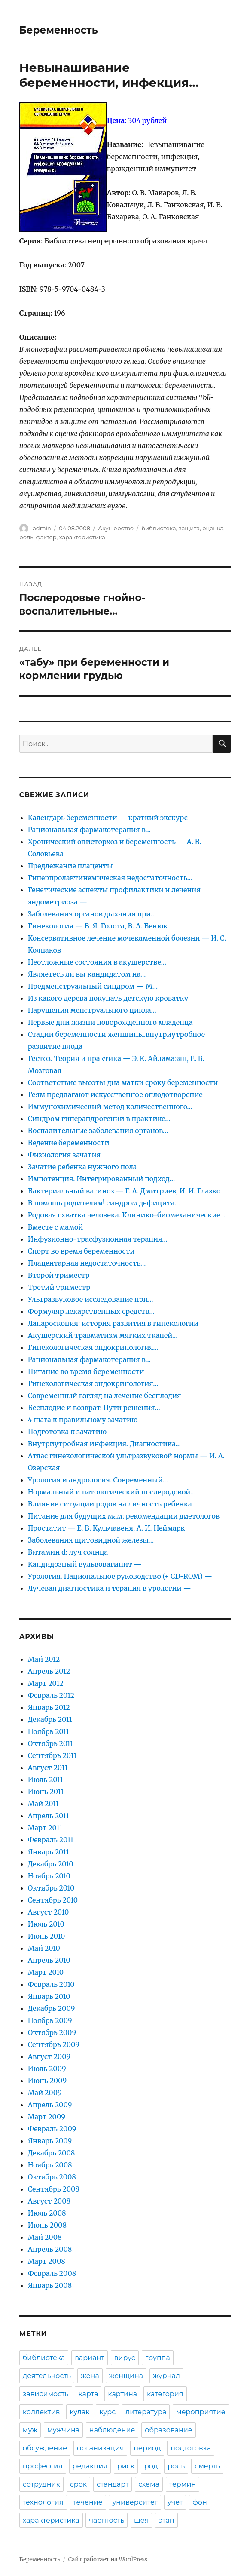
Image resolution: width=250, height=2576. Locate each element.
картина (122, 2394)
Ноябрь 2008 (50, 2165)
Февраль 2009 (52, 2128)
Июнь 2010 (46, 1936)
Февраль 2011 (50, 1839)
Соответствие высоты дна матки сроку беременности (123, 1082)
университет (135, 2502)
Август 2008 (49, 2201)
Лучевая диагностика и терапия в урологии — (109, 1588)
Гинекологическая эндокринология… (93, 1347)
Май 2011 (43, 1803)
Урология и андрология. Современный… (98, 1480)
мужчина (63, 2430)
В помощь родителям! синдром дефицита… (104, 1203)
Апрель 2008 (50, 2249)
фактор (46, 537)
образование (168, 2430)
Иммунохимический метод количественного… (110, 1106)
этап (166, 2520)
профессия (43, 2466)
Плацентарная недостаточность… (87, 1263)
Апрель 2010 (49, 1960)
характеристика (82, 537)
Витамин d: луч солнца (68, 1552)
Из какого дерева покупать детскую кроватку (108, 998)
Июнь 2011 (46, 1791)
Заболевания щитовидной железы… (91, 1540)
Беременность (58, 30)
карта (88, 2394)
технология (43, 2502)
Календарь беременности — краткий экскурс (108, 817)
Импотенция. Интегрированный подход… (101, 1178)
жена (90, 2376)
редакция (90, 2466)
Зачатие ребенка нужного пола (82, 1166)
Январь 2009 (50, 2140)
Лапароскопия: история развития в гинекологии (113, 1323)
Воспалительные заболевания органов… (98, 1130)
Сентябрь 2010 (53, 1900)
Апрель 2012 (49, 1671)
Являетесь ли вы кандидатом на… (87, 974)
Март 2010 (46, 1972)
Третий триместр (59, 1287)
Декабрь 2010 (50, 1864)
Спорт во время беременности (81, 1251)
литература (145, 2412)
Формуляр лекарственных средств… (91, 1311)
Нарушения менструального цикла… (92, 1010)
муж (30, 2430)
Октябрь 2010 (51, 1888)
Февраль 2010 (51, 1984)
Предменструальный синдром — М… (93, 986)
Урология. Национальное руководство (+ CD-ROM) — (120, 1576)
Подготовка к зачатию (67, 1431)
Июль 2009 (47, 2068)
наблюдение (112, 2430)
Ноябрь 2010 (49, 1876)
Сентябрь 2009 (53, 2044)
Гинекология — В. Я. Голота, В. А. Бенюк (98, 926)
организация (100, 2448)
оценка (212, 528)
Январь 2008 (50, 2285)
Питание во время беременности (86, 1371)
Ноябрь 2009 (50, 2020)
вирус (124, 2358)
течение (87, 2502)
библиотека (158, 528)
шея (141, 2520)
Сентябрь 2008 (53, 2189)
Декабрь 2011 (50, 1719)
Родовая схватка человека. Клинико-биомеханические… (127, 1215)
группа (157, 2358)
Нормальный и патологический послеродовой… (112, 1492)
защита (189, 528)
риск (125, 2466)
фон (199, 2502)
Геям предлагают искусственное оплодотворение (115, 1094)
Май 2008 (45, 2237)
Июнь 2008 (47, 2225)
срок (78, 2484)
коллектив (41, 2412)
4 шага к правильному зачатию (83, 1419)
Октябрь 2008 (52, 2177)
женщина (126, 2376)
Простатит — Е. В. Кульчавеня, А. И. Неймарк (106, 1528)
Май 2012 (44, 1659)
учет (175, 2502)
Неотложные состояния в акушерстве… (97, 962)
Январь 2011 (48, 1851)
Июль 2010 (46, 1924)
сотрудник (41, 2484)
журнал (166, 2376)
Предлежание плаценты (70, 865)
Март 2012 (46, 1683)
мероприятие (201, 2412)
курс (107, 2412)
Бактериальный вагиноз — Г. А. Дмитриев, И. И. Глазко (124, 1191)
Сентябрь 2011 (52, 1755)
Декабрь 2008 (51, 2153)
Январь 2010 (49, 1996)
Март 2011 (45, 1827)
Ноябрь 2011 (48, 1731)
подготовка (191, 2448)
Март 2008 (46, 2261)
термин (182, 2484)
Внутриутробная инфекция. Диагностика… (104, 1443)
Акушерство (116, 528)
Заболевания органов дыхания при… (92, 914)
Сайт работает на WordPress (107, 2559)
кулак (79, 2412)
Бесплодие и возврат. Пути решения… (94, 1407)
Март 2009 (46, 2116)
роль (26, 537)
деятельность (47, 2376)
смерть (207, 2466)
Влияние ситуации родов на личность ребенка (110, 1504)
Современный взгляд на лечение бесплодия (104, 1395)
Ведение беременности (69, 1142)
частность (106, 2520)
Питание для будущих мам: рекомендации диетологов (124, 1516)
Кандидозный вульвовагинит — (85, 1564)
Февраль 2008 (52, 2273)
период (147, 2448)
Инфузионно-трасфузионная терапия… (98, 1239)
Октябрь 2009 (52, 2032)
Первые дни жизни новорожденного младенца (110, 1022)
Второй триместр (59, 1275)
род (151, 2466)
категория (165, 2394)
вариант (89, 2358)
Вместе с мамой (55, 1227)
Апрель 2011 (48, 1815)
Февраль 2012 (51, 1695)
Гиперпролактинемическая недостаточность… (110, 877)
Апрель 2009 (50, 2104)
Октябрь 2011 (50, 1743)
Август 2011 (48, 1767)
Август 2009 (49, 2056)
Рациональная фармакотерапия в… (89, 829)
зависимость (46, 2394)
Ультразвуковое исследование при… (90, 1299)
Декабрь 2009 (51, 2008)
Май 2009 (45, 2092)
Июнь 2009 (47, 2080)
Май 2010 (44, 1948)
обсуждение (45, 2448)
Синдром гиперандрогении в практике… (99, 1118)
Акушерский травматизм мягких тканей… (103, 1335)
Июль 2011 (45, 1779)
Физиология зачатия (64, 1154)
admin (42, 528)
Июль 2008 (47, 2213)
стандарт (113, 2484)
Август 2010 (48, 1912)
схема (148, 2484)
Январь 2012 (49, 1707)
